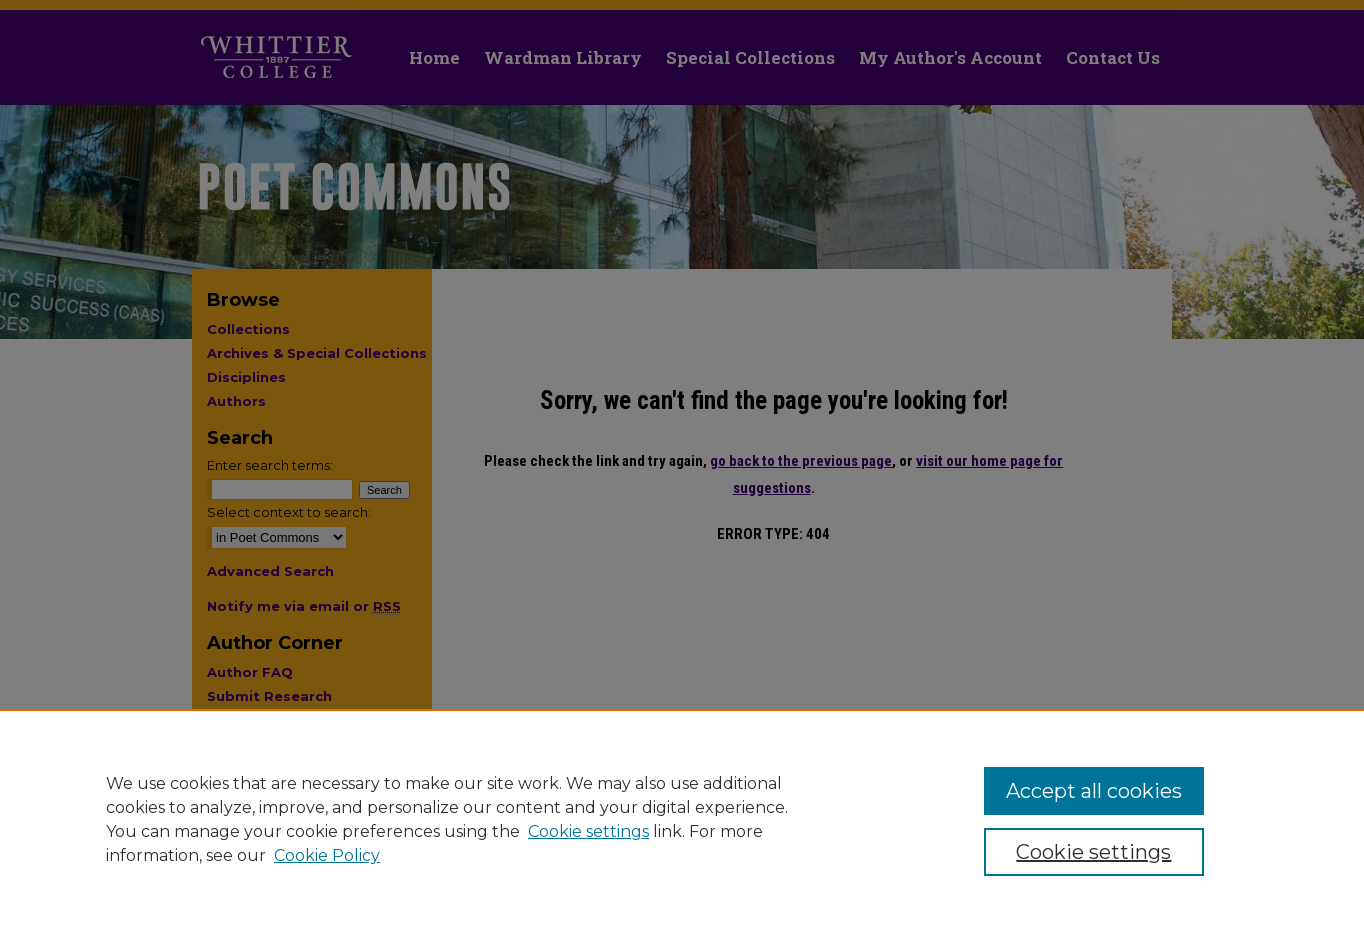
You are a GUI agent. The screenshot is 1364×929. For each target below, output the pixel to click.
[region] (682, 819)
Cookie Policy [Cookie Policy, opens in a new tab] (327, 855)
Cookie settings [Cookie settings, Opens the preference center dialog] (1093, 852)
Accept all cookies (1094, 791)
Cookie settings (588, 831)
